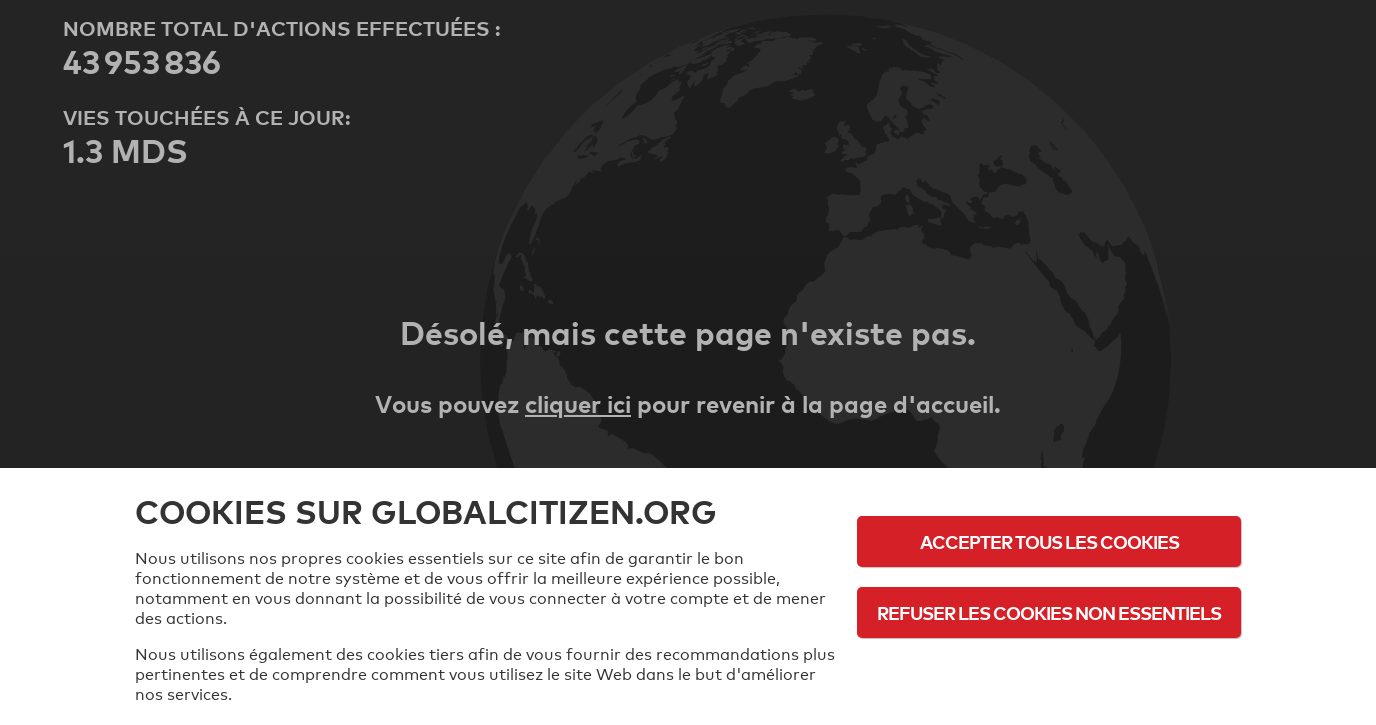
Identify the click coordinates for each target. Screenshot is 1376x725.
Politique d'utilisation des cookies (1049, 667)
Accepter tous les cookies (1049, 541)
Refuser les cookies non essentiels (1049, 612)
